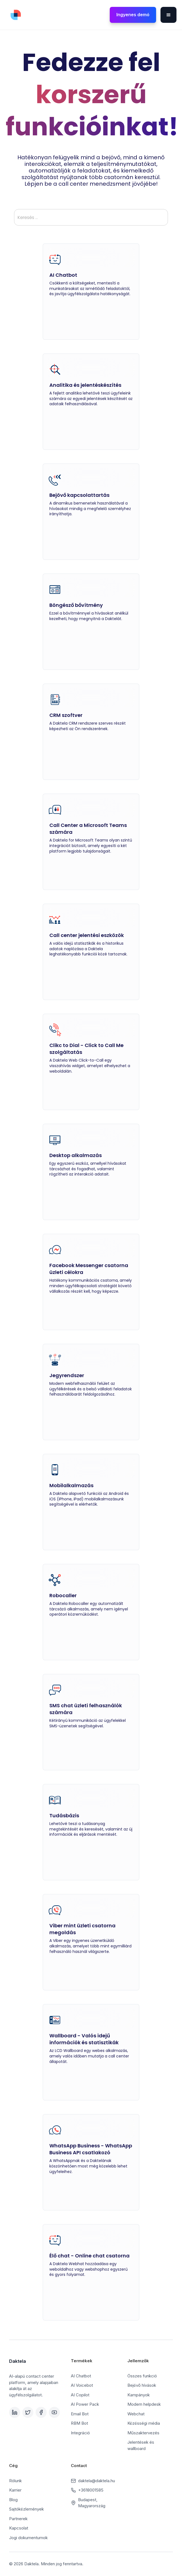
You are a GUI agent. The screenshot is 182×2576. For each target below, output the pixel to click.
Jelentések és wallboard (140, 2445)
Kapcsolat (18, 2528)
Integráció (80, 2432)
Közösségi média (143, 2423)
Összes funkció (142, 2375)
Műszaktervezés (143, 2432)
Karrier (15, 2490)
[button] (168, 15)
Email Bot (80, 2413)
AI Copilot (80, 2394)
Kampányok (138, 2394)
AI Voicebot (82, 2385)
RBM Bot (79, 2423)
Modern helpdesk (144, 2404)
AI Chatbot (81, 2375)
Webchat (135, 2413)
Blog (13, 2499)
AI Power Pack (85, 2404)
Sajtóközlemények (26, 2509)
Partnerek (18, 2518)
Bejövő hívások (141, 2385)
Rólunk (15, 2480)
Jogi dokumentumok (28, 2537)
